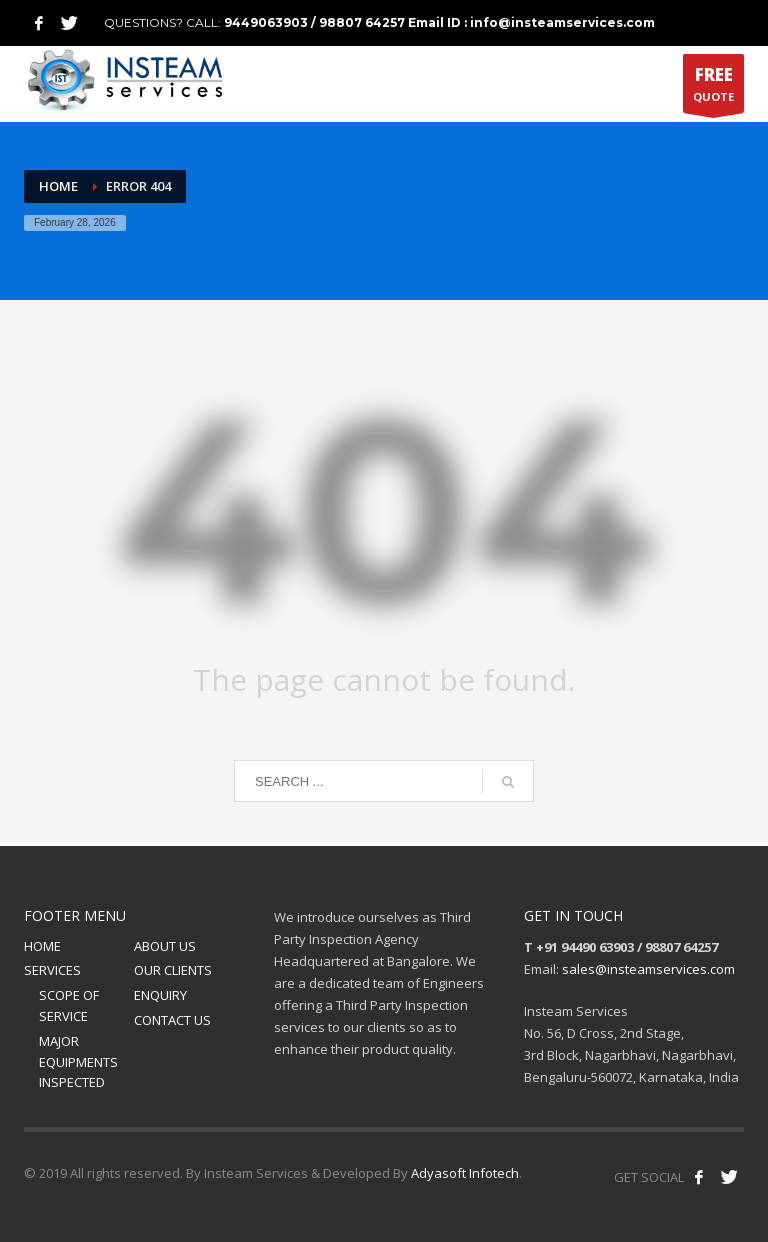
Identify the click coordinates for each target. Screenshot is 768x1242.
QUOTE (713, 88)
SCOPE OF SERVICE (69, 1005)
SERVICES (52, 970)
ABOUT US (165, 946)
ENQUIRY (160, 995)
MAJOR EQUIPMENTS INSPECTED (78, 1062)
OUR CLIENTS (173, 970)
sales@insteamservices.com (648, 969)
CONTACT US (172, 1020)
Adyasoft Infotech (465, 1173)
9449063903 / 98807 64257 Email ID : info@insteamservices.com (439, 22)
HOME (42, 946)
